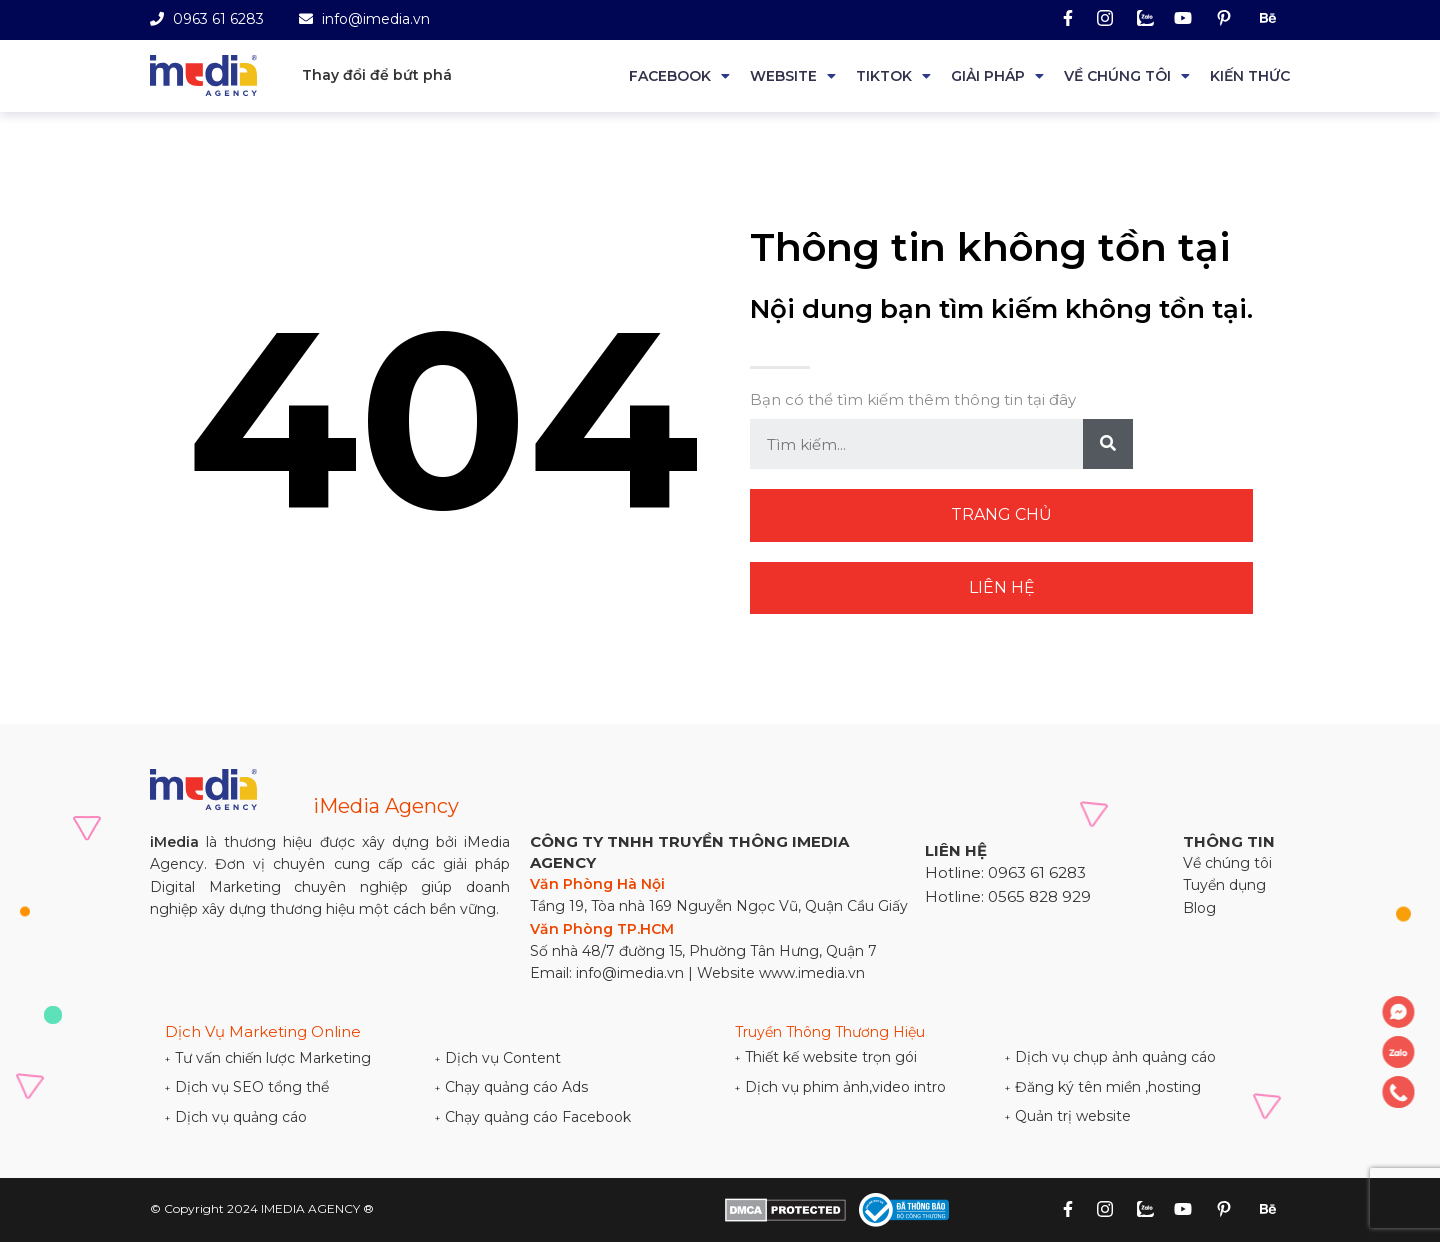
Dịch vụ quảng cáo (236, 1117)
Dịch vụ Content (498, 1058)
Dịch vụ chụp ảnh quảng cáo (1110, 1057)
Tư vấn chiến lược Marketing (268, 1058)
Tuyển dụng (1224, 885)
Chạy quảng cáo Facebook (533, 1117)
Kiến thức (1250, 76)
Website (783, 76)
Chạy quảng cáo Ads (511, 1087)
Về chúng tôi (1117, 76)
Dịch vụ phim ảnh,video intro (840, 1087)
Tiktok (884, 76)
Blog (1199, 908)
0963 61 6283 (207, 19)
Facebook (670, 76)
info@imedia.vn (364, 19)
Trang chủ (1001, 514)
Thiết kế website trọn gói (826, 1057)
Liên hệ (1002, 587)
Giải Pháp (988, 76)
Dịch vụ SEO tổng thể (247, 1087)
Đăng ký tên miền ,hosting (1103, 1087)
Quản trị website (1068, 1116)
